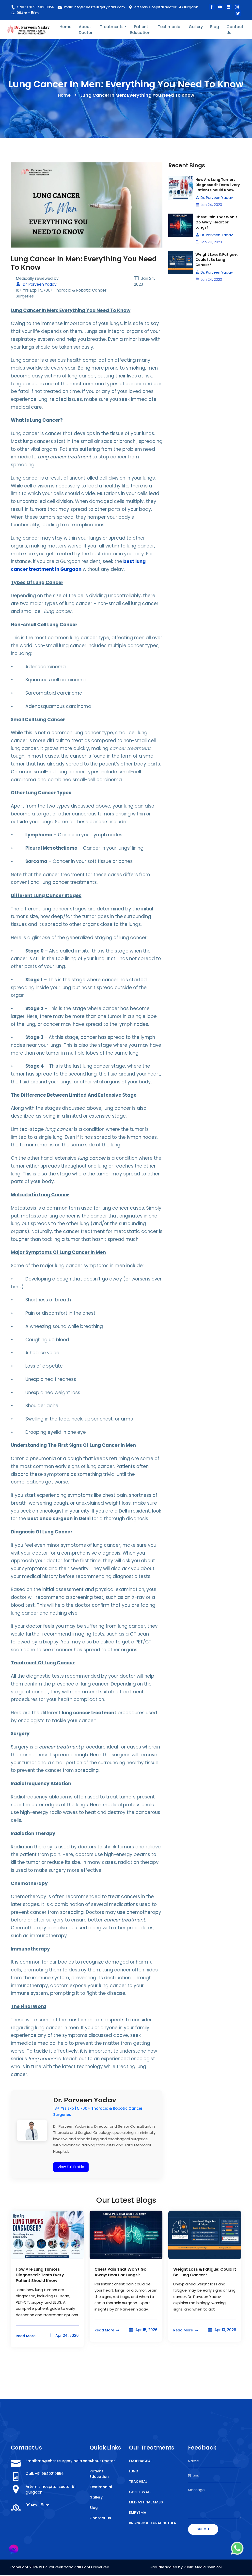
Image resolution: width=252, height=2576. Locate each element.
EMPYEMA (137, 2513)
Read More (29, 2336)
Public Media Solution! (202, 2567)
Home (65, 27)
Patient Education (140, 29)
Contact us (100, 2519)
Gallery (196, 27)
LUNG (134, 2471)
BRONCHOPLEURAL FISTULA (153, 2524)
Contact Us (234, 29)
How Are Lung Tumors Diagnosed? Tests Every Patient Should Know (216, 188)
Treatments (112, 27)
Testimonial (169, 27)
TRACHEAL (138, 2482)
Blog (214, 27)
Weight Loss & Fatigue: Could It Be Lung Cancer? (217, 266)
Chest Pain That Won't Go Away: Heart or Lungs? (217, 228)
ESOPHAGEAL (141, 2461)
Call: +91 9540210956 (46, 2474)
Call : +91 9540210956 (33, 7)
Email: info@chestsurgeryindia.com (94, 7)
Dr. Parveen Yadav (37, 284)
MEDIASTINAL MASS (146, 2503)
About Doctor (86, 29)
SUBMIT (203, 2529)
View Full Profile (71, 2167)
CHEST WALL (140, 2492)
